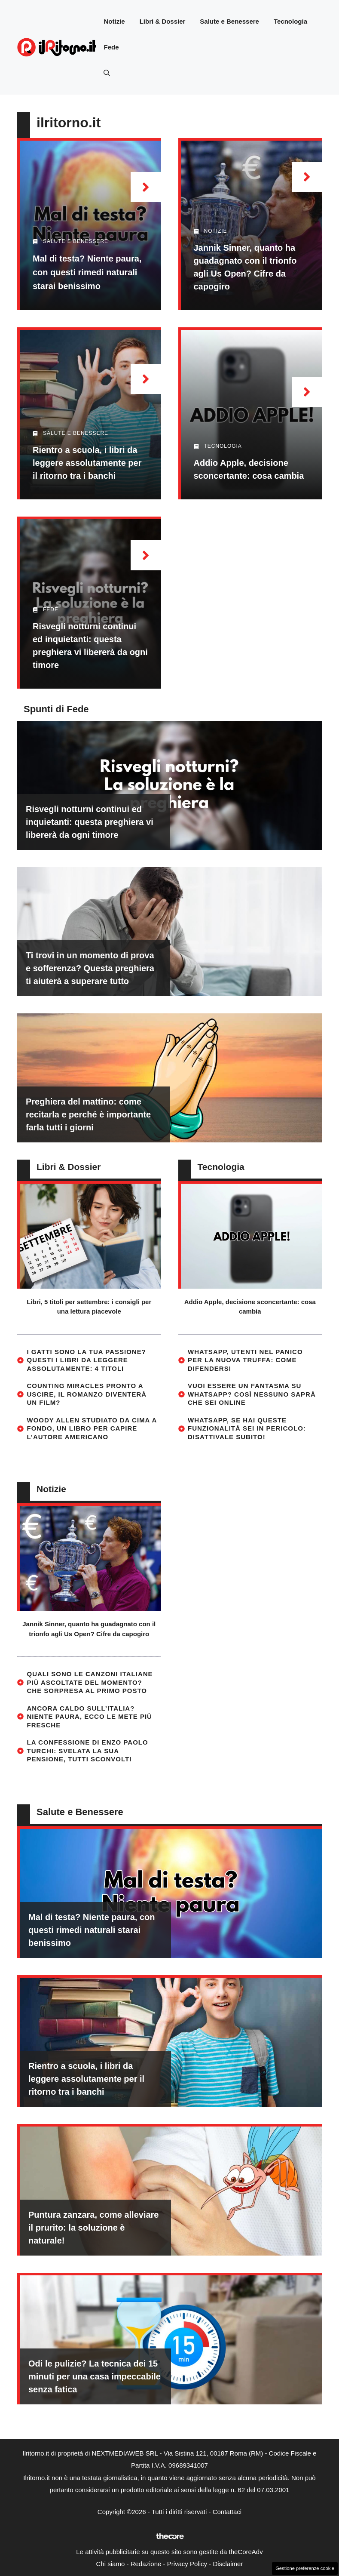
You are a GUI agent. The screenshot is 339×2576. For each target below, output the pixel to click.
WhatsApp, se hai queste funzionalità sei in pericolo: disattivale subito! (247, 1428)
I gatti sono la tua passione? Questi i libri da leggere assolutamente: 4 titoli (86, 1360)
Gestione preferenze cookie (304, 2568)
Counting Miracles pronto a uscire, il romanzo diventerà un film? (87, 1394)
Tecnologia (290, 21)
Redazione (146, 2563)
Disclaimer (228, 2563)
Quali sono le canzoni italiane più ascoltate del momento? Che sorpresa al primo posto (90, 1682)
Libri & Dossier (163, 21)
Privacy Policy (187, 2563)
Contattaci (227, 2511)
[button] (106, 73)
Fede (111, 47)
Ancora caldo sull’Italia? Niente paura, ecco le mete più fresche (89, 1717)
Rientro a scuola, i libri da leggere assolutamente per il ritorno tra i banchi (87, 462)
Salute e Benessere (229, 21)
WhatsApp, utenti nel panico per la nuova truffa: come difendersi (245, 1360)
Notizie (114, 21)
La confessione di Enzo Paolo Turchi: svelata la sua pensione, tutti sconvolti (87, 1751)
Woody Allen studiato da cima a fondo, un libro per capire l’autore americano (92, 1428)
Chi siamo (110, 2563)
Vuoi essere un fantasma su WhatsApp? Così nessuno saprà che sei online (252, 1394)
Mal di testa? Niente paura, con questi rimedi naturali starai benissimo (87, 272)
